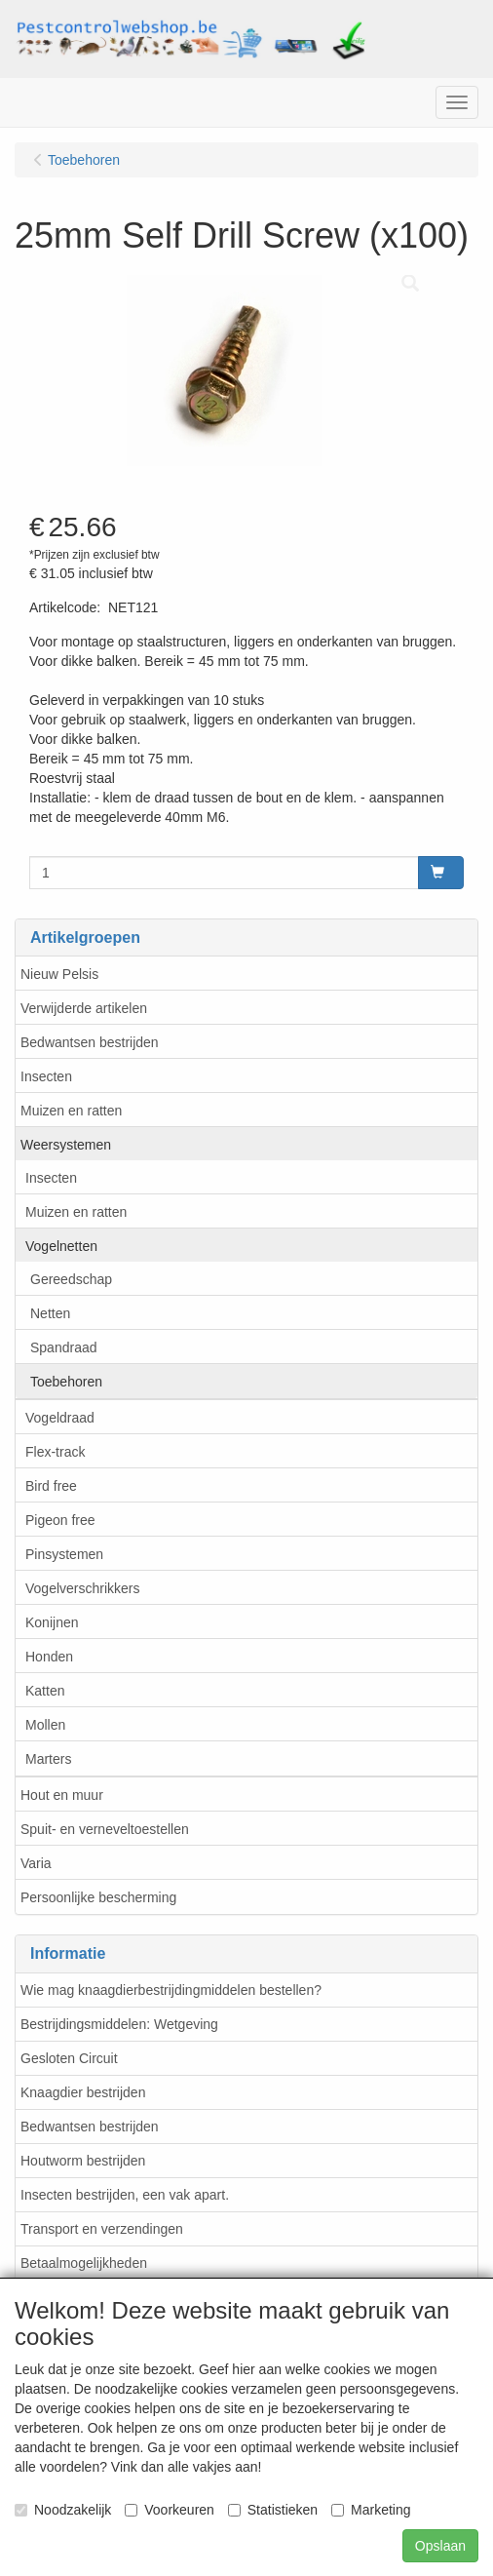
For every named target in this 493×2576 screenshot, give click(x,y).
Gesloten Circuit (69, 2058)
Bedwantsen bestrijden (89, 1042)
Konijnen (52, 1622)
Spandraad (63, 1347)
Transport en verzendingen (101, 2229)
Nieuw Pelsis (59, 974)
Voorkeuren (169, 2509)
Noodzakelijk (63, 2509)
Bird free (51, 1486)
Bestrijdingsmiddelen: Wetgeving (119, 2024)
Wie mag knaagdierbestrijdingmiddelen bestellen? (171, 1990)
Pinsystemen (64, 1554)
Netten (50, 1313)
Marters (48, 1759)
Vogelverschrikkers (82, 1588)
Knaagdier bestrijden (82, 2092)
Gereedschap (71, 1279)
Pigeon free (60, 1520)
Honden (49, 1656)
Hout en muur (61, 1795)
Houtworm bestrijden (82, 2160)
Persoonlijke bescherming (98, 1897)
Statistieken (273, 2509)
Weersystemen (65, 1144)
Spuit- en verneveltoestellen (104, 1829)
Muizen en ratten (71, 1110)
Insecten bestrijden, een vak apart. (124, 2195)
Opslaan (440, 2546)
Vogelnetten (61, 1246)
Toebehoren (66, 1381)
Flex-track (55, 1452)
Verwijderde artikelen (83, 1008)
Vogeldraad (60, 1417)
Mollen (45, 1725)
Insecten (46, 1076)
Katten (44, 1690)
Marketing (370, 2509)
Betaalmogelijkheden (83, 2263)
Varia (36, 1863)
